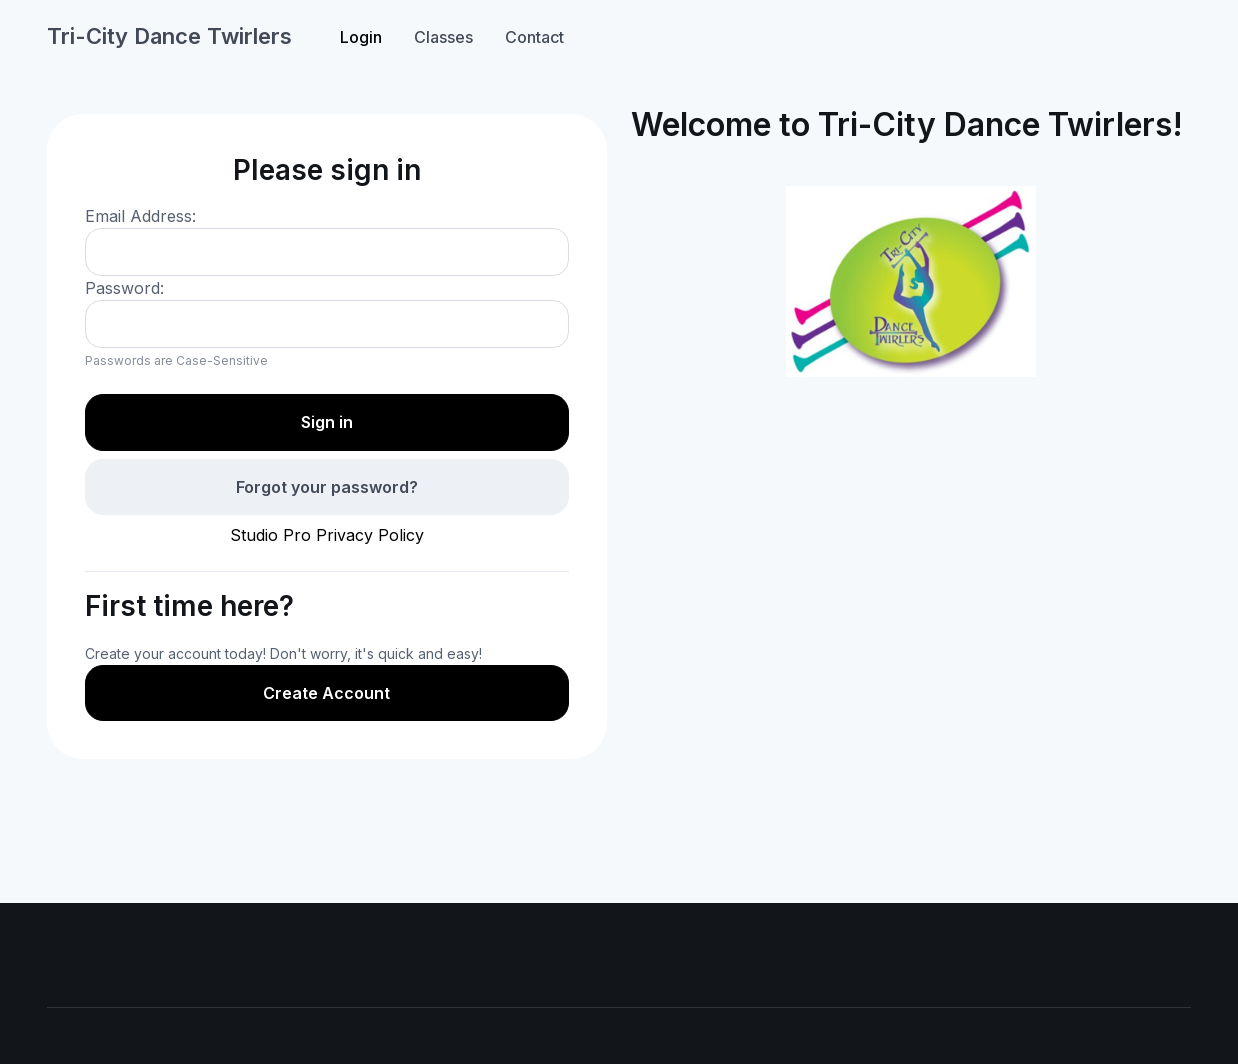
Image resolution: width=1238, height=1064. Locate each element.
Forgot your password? (327, 487)
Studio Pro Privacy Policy (327, 535)
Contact (534, 37)
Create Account (326, 693)
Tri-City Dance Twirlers (169, 36)
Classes (443, 37)
